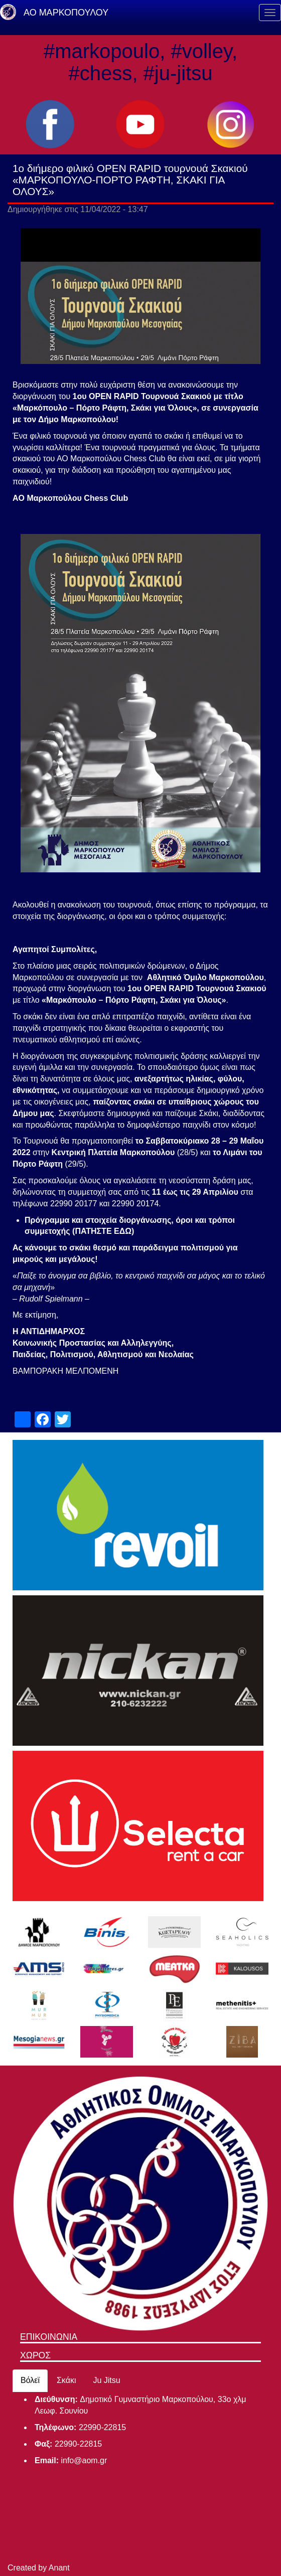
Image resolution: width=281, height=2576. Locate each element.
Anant (59, 2567)
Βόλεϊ (30, 2380)
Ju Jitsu (106, 2380)
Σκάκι (66, 2380)
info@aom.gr (84, 2460)
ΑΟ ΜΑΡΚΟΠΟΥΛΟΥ (66, 13)
